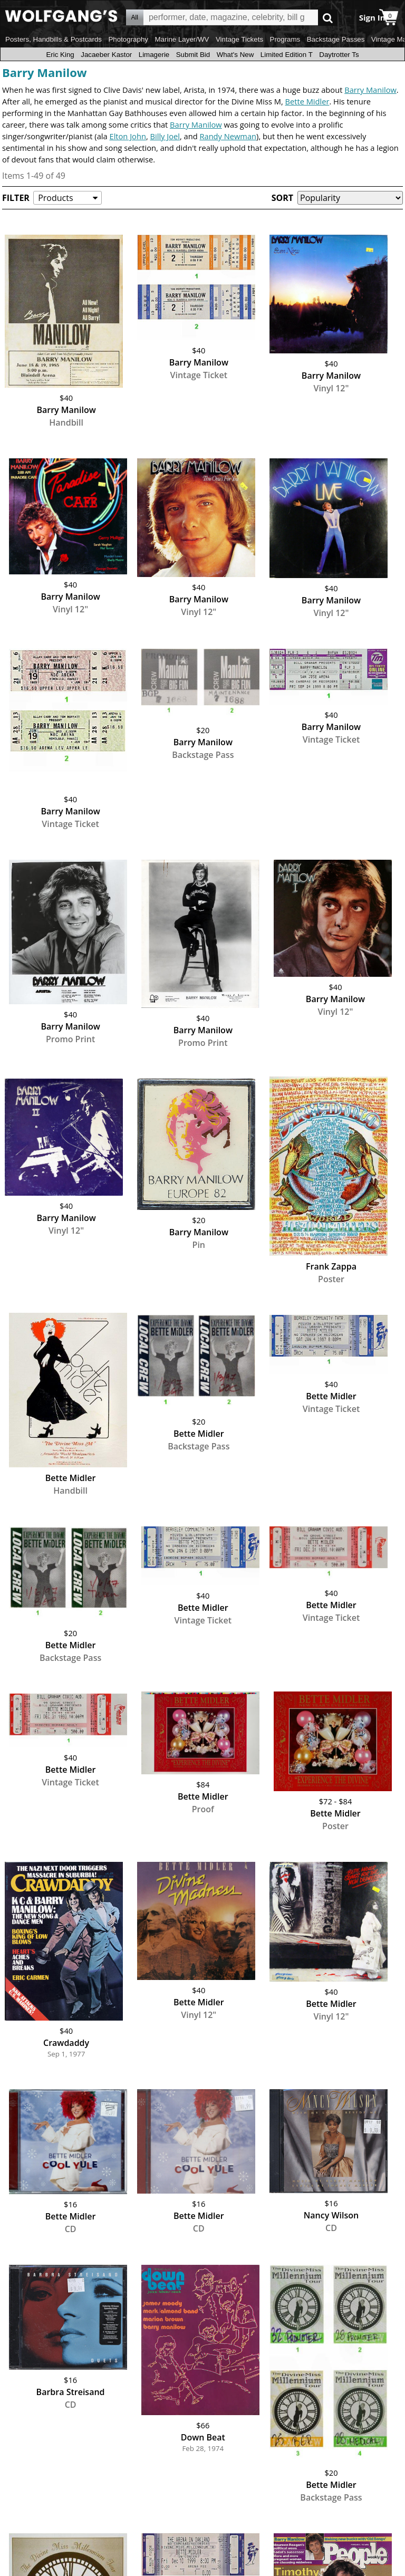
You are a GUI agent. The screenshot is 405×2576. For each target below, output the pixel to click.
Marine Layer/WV (182, 39)
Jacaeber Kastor (106, 55)
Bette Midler (307, 101)
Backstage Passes (336, 39)
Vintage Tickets (239, 39)
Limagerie (154, 55)
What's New (235, 55)
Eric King (60, 55)
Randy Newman (227, 136)
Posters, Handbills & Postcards (53, 39)
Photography (128, 39)
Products (55, 198)
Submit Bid (193, 55)
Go (328, 17)
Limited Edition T (287, 55)
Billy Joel (165, 136)
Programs (285, 39)
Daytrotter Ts (339, 55)
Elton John (127, 136)
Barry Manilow (44, 72)
